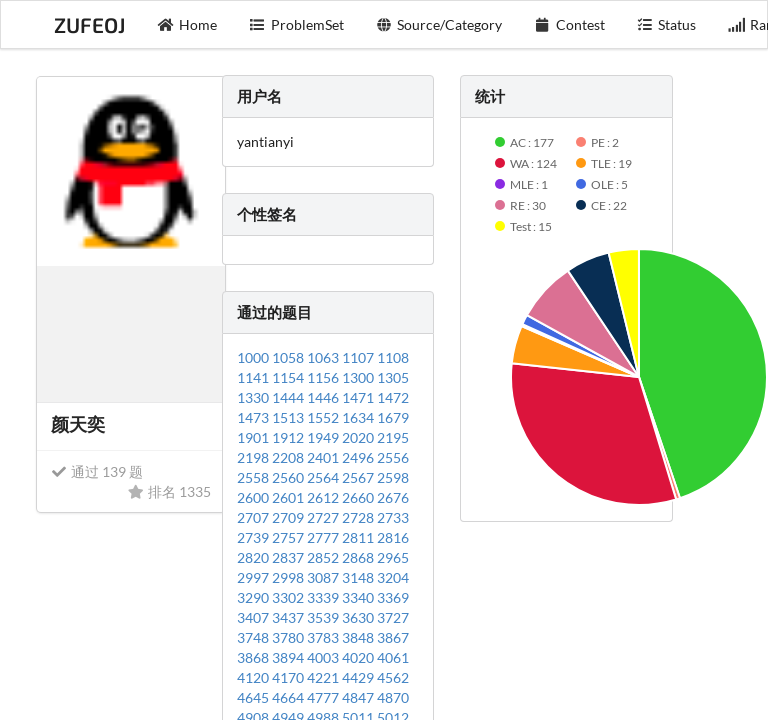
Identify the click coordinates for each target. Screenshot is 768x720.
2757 (289, 537)
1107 (359, 357)
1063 (324, 357)
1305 (393, 377)
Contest (569, 24)
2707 (254, 517)
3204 (393, 577)
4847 (359, 697)
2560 (289, 477)
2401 (324, 457)
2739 (254, 537)
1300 (359, 377)
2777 (324, 537)
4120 (254, 677)
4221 (324, 677)
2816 (393, 537)
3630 (359, 617)
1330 (254, 397)
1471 (359, 397)
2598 (393, 477)
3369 (393, 597)
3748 (254, 637)
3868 (254, 657)
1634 (359, 417)
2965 (393, 557)
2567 (359, 477)
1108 (393, 357)
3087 (324, 577)
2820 (254, 557)
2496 (359, 457)
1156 (324, 377)
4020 (359, 657)
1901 (254, 437)
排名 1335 (169, 491)
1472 (393, 397)
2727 (324, 517)
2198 (254, 457)
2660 (359, 497)
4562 (393, 677)
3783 (324, 637)
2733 (393, 517)
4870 (393, 697)
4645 (254, 697)
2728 (359, 517)
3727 (393, 617)
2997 (254, 577)
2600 (254, 497)
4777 (324, 697)
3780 (289, 637)
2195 (393, 437)
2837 (289, 557)
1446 (324, 397)
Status (667, 24)
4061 (393, 657)
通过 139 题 (97, 471)
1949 (324, 437)
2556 (393, 457)
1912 (289, 437)
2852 (324, 557)
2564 (324, 477)
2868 (359, 557)
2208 (289, 457)
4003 (324, 657)
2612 (324, 497)
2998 (289, 577)
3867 (393, 637)
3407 (254, 617)
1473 (254, 417)
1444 (289, 397)
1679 (393, 417)
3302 (289, 597)
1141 (254, 377)
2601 (289, 497)
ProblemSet (296, 24)
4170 (289, 677)
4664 (289, 697)
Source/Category (439, 24)
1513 (289, 417)
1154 (289, 377)
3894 (289, 657)
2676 (393, 497)
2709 (289, 517)
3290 (254, 597)
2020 (359, 437)
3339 (324, 597)
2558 (254, 477)
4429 (359, 677)
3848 (359, 637)
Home (188, 24)
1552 (324, 417)
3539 (324, 617)
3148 (359, 577)
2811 (359, 537)
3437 (289, 617)
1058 (289, 357)
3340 (359, 597)
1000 (254, 357)
